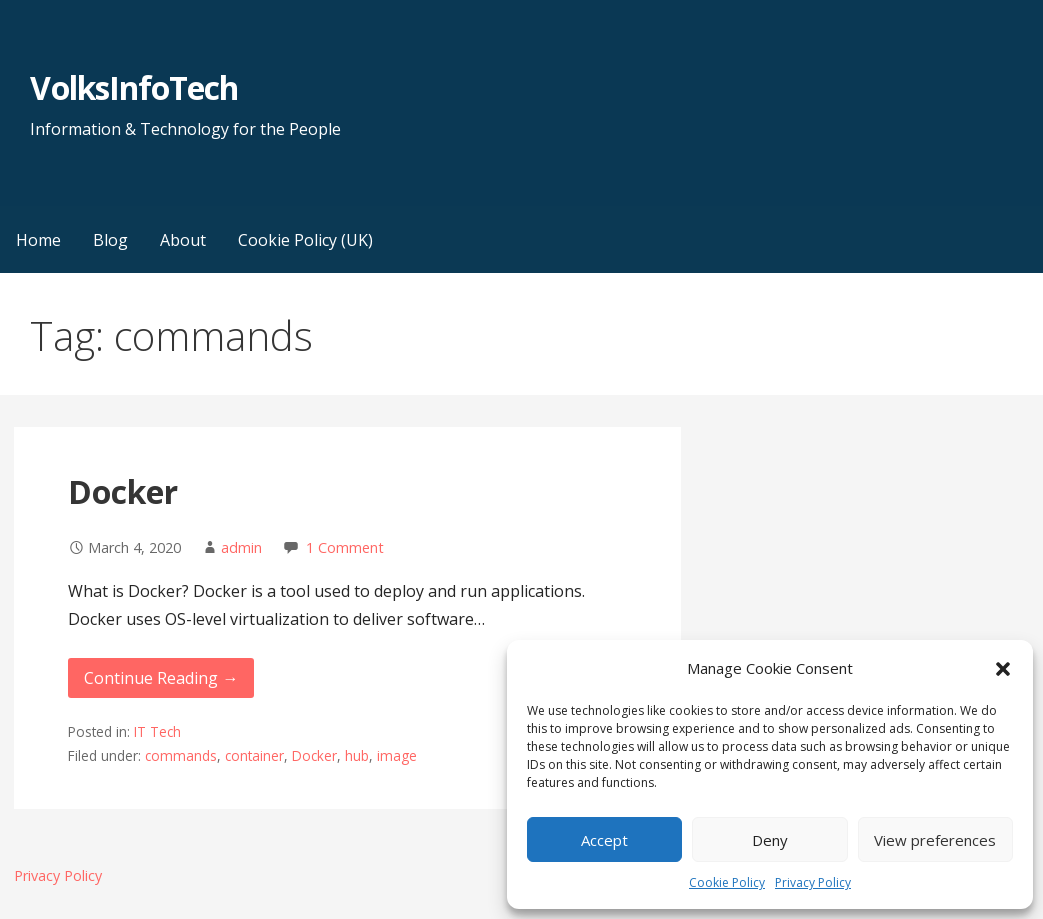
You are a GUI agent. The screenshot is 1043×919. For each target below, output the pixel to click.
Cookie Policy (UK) (305, 240)
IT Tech (157, 731)
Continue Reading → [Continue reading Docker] (161, 678)
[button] (1003, 669)
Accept (604, 840)
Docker (123, 491)
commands (181, 755)
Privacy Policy (813, 882)
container (254, 755)
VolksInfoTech (134, 87)
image (397, 755)
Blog (110, 240)
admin (241, 547)
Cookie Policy (727, 882)
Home (38, 240)
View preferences (935, 840)
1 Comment (345, 547)
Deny (770, 840)
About (183, 240)
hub (357, 755)
